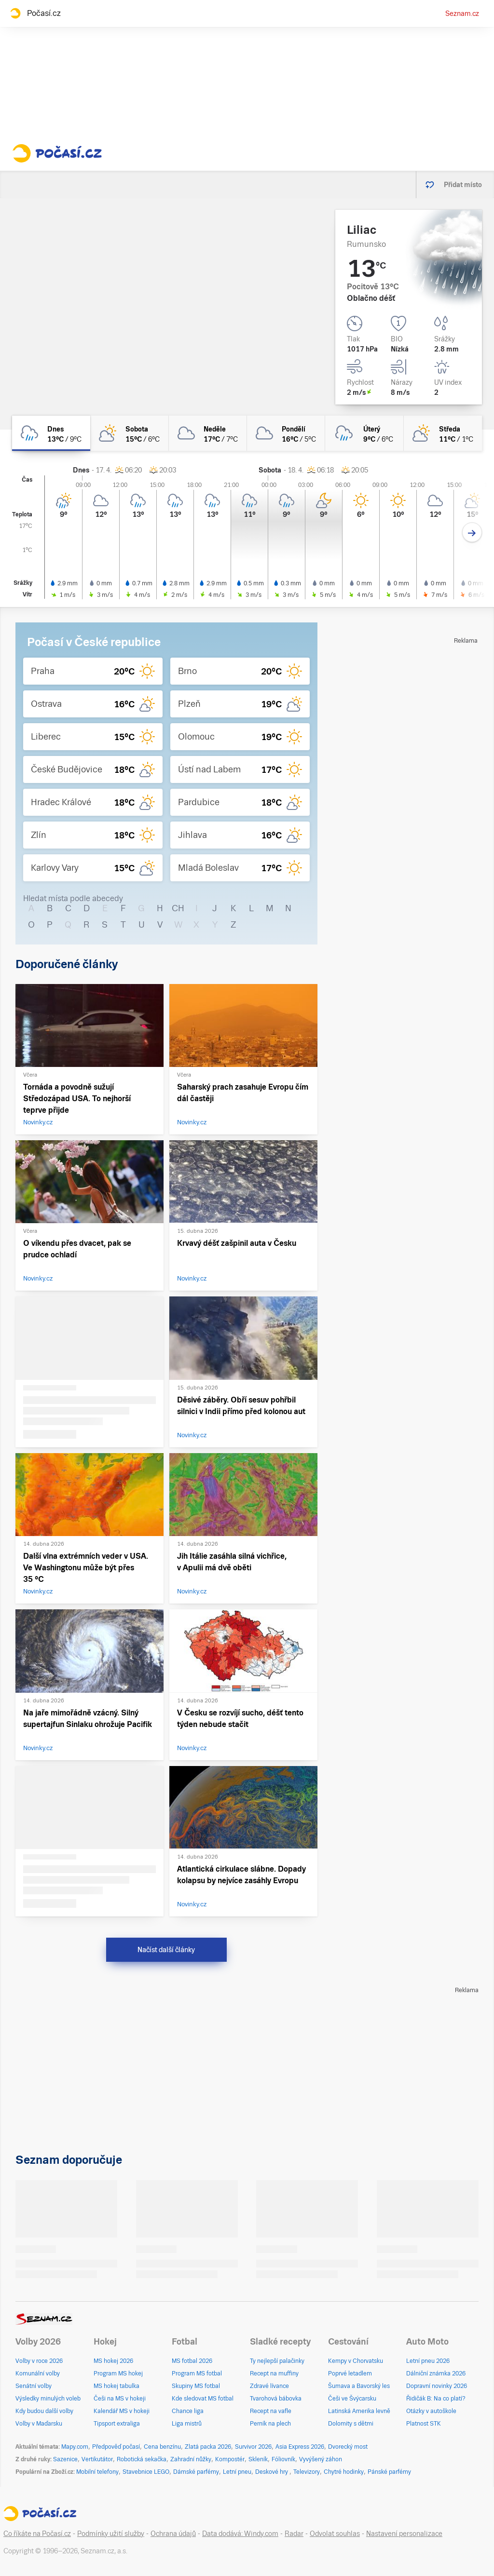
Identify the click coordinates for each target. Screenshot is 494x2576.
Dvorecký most (348, 2446)
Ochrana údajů (173, 2533)
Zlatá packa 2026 (208, 2446)
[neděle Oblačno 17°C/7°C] (208, 433)
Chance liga (188, 2411)
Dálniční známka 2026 (436, 2373)
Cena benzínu (162, 2446)
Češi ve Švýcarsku (352, 2398)
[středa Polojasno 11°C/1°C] (443, 433)
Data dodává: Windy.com (240, 2533)
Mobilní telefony (97, 2471)
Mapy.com (74, 2446)
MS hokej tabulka (116, 2386)
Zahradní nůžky (190, 2459)
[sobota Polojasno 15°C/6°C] (129, 433)
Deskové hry (272, 2471)
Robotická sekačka (141, 2459)
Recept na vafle (270, 2411)
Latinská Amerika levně (359, 2411)
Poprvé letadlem (350, 2373)
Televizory (306, 2471)
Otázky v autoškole (431, 2411)
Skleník (258, 2459)
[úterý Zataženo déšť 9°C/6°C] (364, 433)
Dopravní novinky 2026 (436, 2386)
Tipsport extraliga (117, 2423)
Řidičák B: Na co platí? (436, 2398)
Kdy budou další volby (44, 2411)
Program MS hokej (118, 2373)
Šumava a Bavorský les (359, 2386)
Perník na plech (270, 2423)
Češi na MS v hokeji (120, 2398)
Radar (294, 2533)
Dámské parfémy (196, 2471)
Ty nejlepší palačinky (277, 2361)
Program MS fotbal (197, 2373)
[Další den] (472, 532)
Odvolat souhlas (335, 2533)
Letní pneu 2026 (428, 2361)
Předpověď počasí (116, 2446)
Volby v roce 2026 (39, 2361)
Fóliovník (283, 2459)
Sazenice (65, 2459)
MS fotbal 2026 (192, 2361)
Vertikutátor (97, 2459)
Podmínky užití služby (110, 2533)
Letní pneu (237, 2471)
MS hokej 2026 (113, 2361)
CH (178, 908)
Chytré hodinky (344, 2471)
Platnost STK (423, 2423)
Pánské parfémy (389, 2471)
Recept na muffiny (274, 2373)
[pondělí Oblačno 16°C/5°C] (286, 433)
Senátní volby (33, 2386)
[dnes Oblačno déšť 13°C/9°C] (51, 433)
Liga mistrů (187, 2423)
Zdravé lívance (269, 2386)
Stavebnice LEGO (146, 2471)
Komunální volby (37, 2373)
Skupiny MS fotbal (196, 2386)
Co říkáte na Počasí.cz (37, 2533)
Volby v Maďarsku (38, 2423)
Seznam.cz (462, 13)
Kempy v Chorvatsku (355, 2361)
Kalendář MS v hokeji (122, 2411)
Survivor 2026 (253, 2446)
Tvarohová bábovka (276, 2398)
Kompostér (230, 2459)
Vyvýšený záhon (320, 2459)
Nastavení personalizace (404, 2533)
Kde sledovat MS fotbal (202, 2398)
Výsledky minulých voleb (48, 2398)
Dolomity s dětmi (350, 2423)
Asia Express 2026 (299, 2446)
